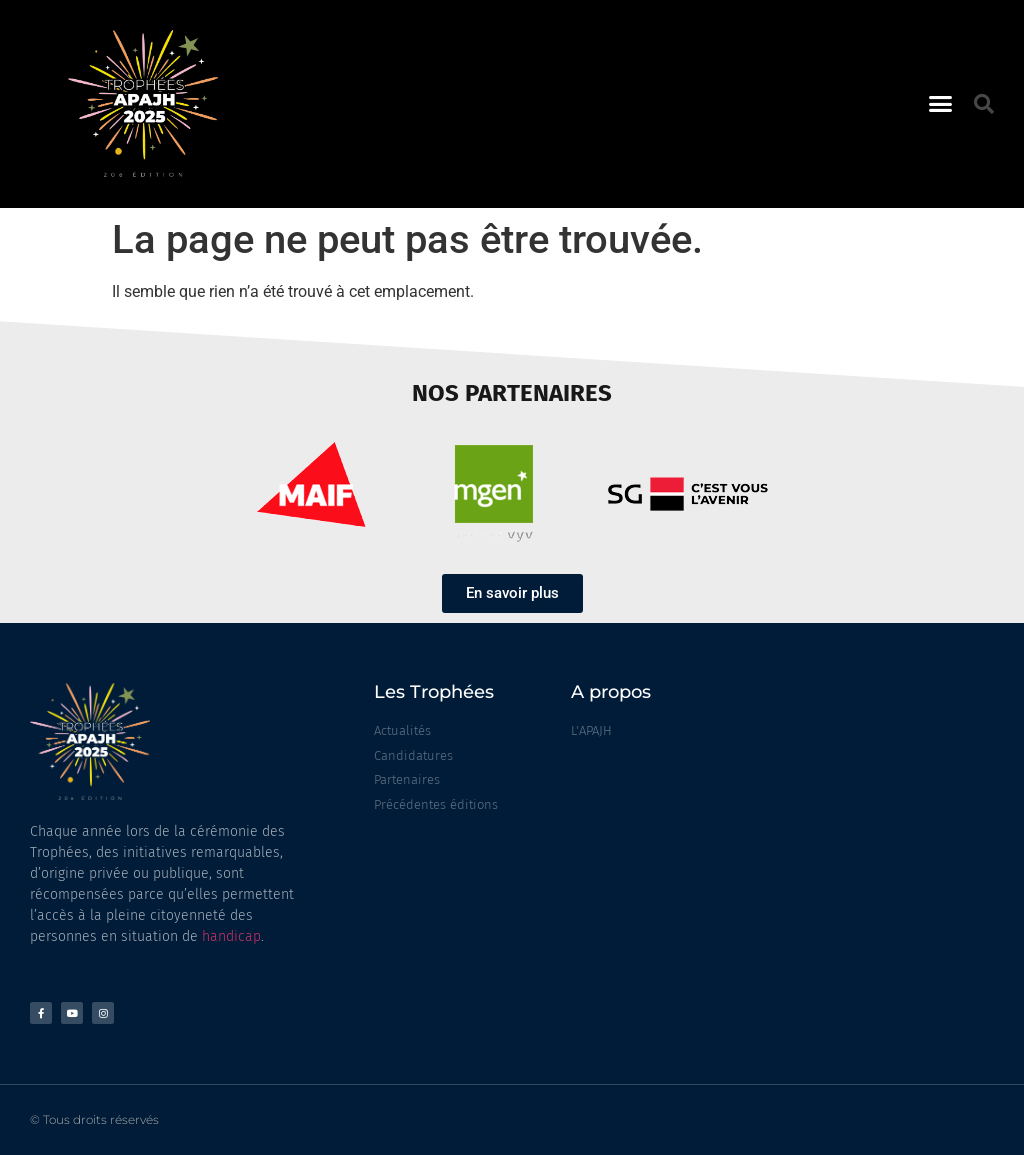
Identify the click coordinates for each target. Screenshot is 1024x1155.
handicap (231, 936)
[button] (941, 104)
